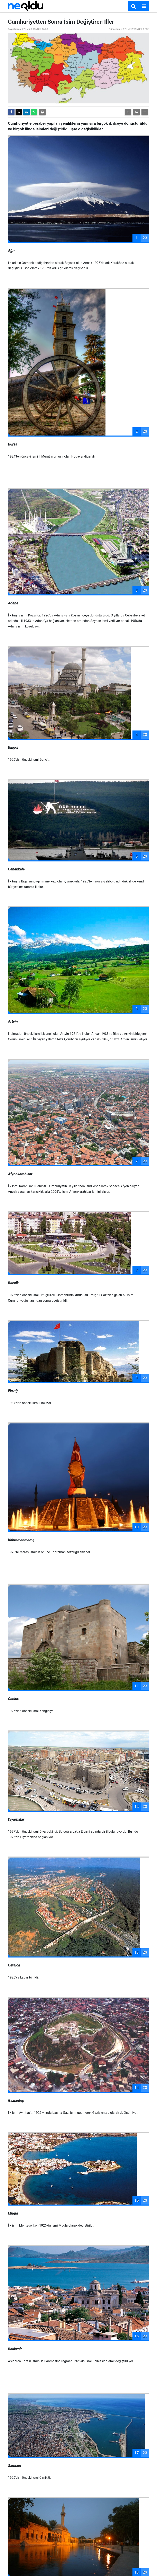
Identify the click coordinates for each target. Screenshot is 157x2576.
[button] (128, 112)
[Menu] (144, 6)
